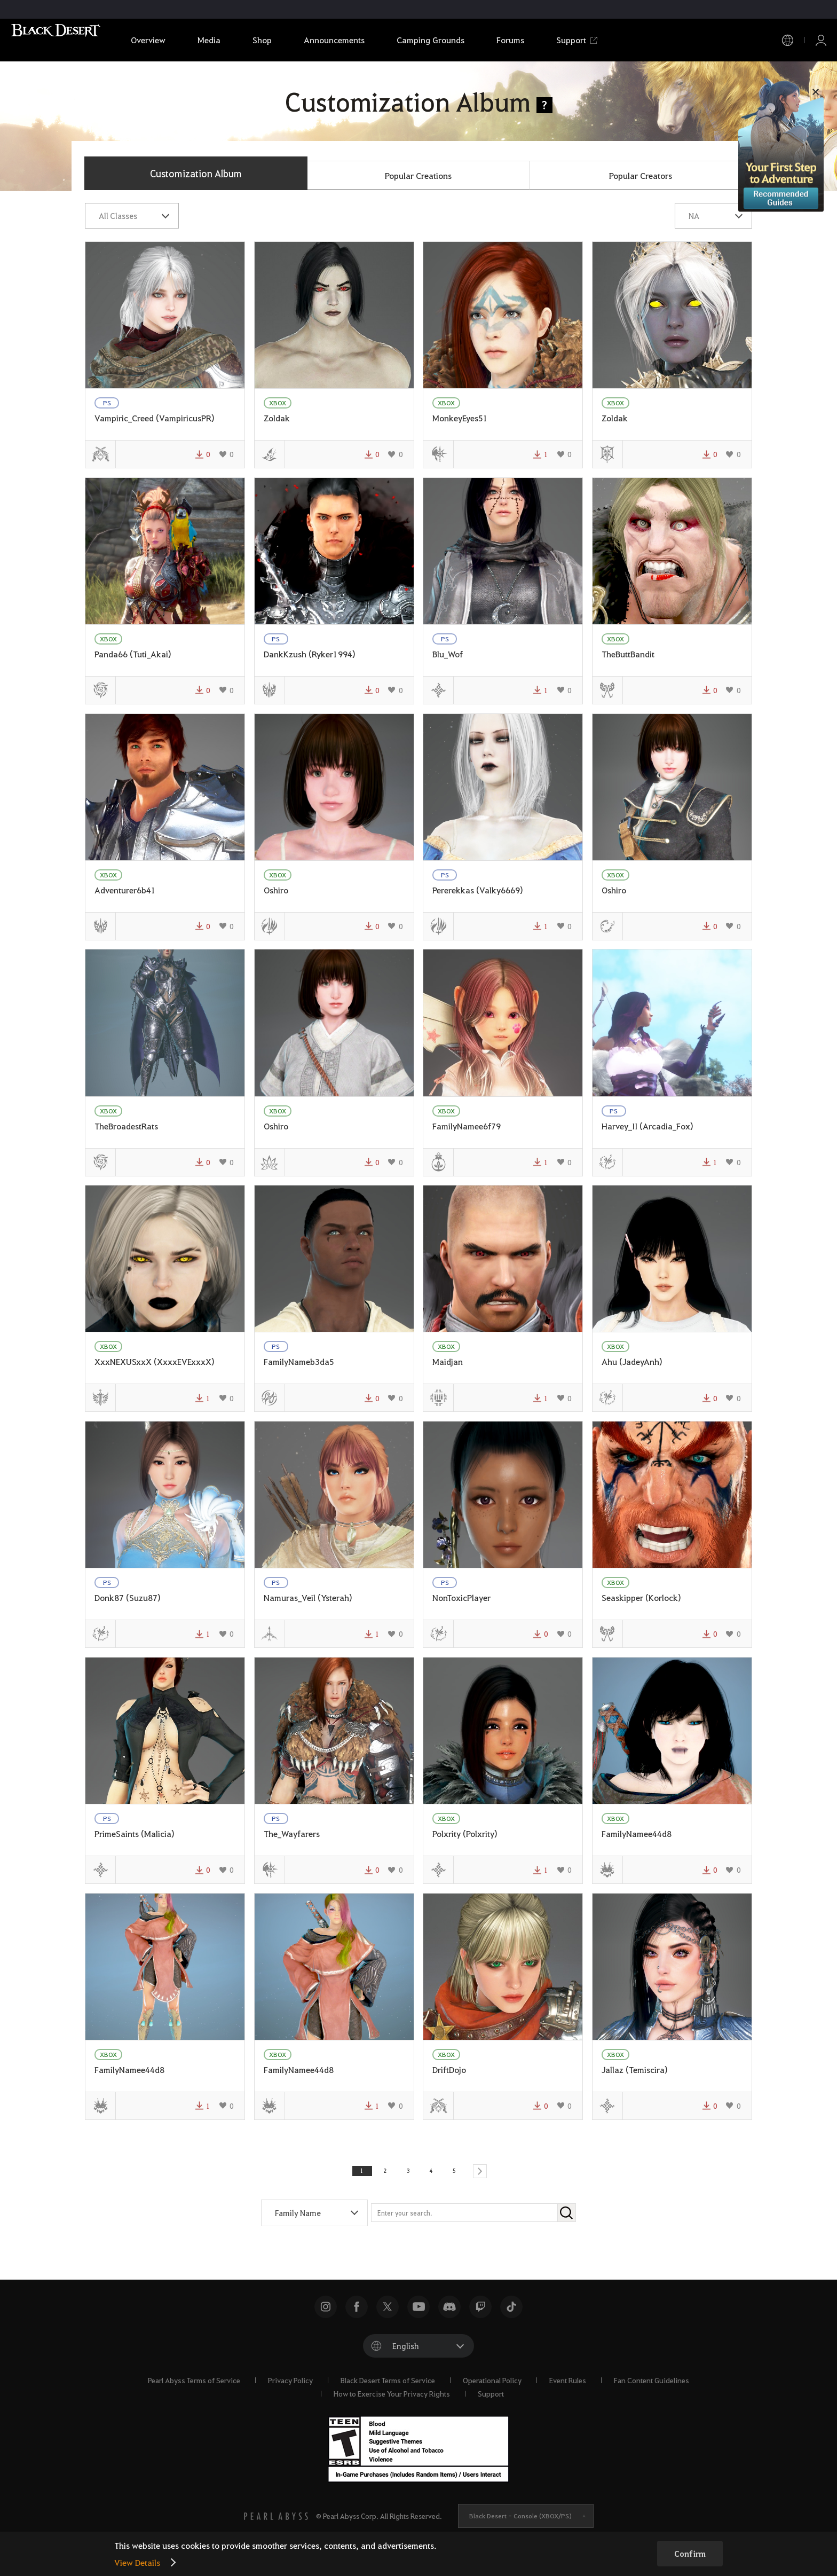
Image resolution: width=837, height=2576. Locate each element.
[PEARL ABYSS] (276, 2521)
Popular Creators (640, 175)
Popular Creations (418, 175)
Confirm (690, 2553)
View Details (137, 2562)
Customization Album (196, 173)
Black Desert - (520, 2521)
